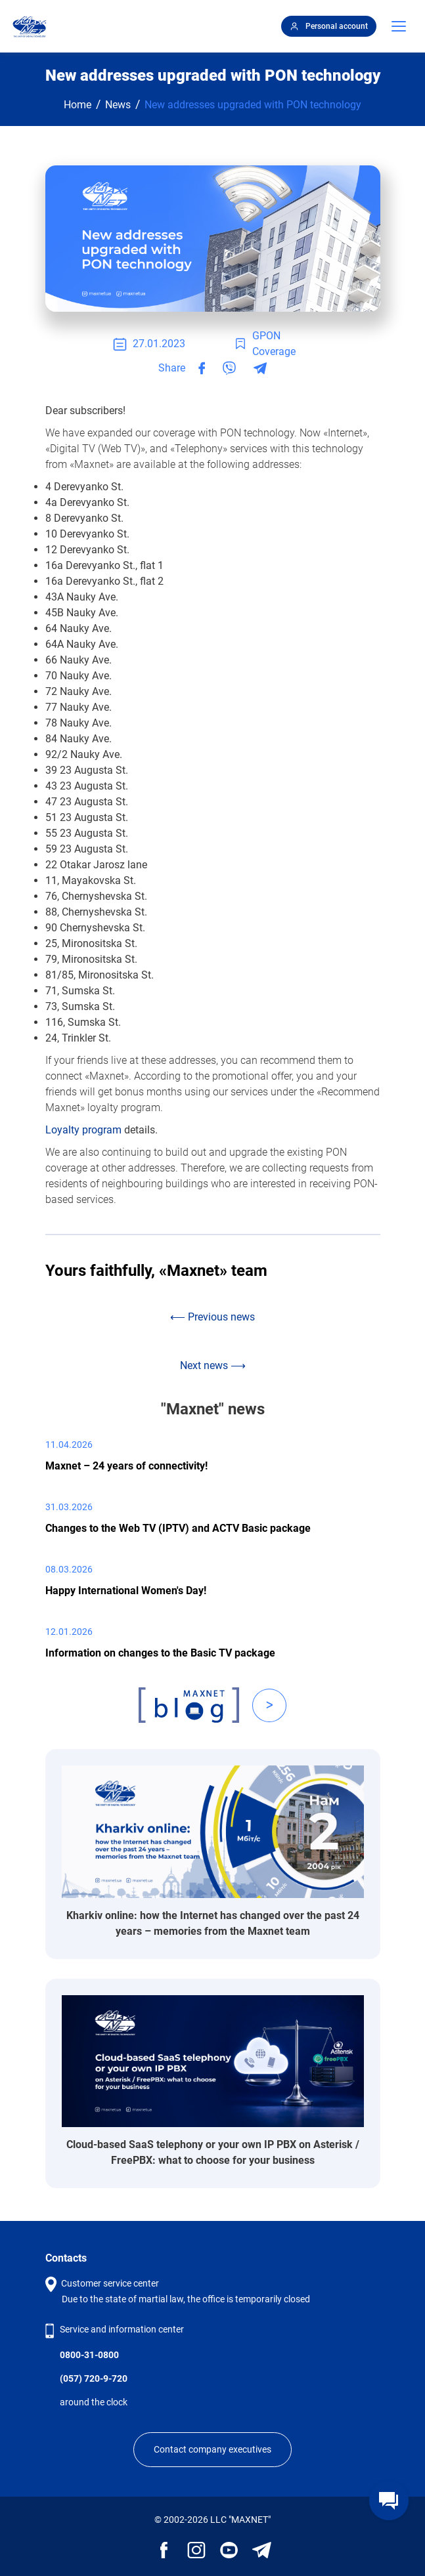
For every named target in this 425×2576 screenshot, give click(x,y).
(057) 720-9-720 (93, 2378)
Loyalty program (83, 1130)
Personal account (329, 26)
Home (77, 104)
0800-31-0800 (89, 2355)
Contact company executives (212, 2449)
